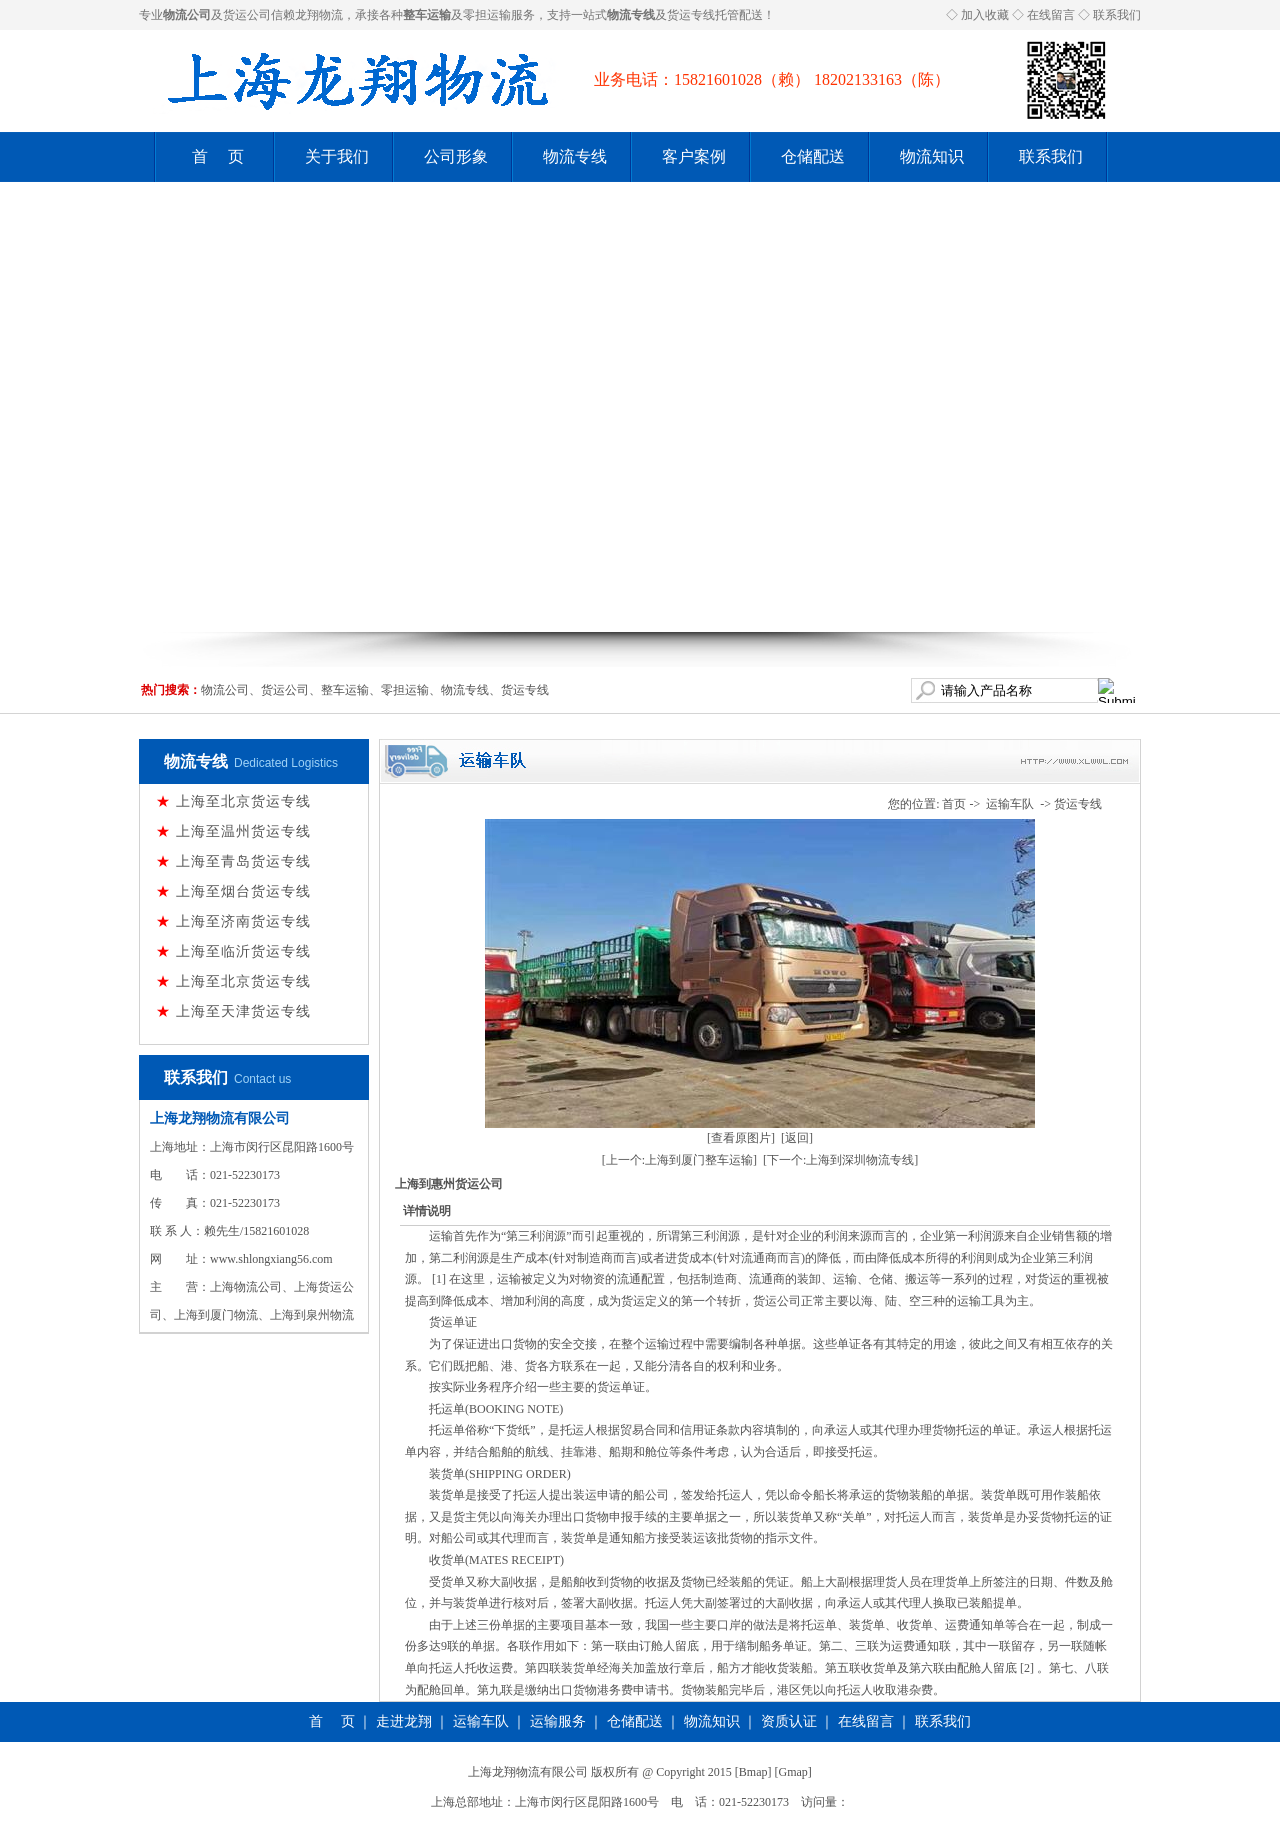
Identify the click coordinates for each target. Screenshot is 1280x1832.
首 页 (218, 156)
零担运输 (487, 15)
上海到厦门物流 (216, 1315)
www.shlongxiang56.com (271, 1259)
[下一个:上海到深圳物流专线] (840, 1160)
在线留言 (1051, 15)
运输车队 (1010, 804)
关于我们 (337, 156)
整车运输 (345, 690)
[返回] (797, 1138)
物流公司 (225, 690)
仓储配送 (813, 156)
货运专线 (691, 15)
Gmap (793, 1772)
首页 (954, 804)
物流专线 (575, 156)
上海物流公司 (246, 1287)
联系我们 (1117, 15)
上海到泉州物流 (312, 1315)
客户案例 (694, 156)
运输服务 (558, 1721)
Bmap (753, 1772)
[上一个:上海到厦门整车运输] (679, 1160)
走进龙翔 (404, 1721)
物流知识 (932, 156)
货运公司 (247, 15)
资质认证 (789, 1721)
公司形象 (456, 156)
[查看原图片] (741, 1138)
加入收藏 (985, 15)
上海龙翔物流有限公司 (220, 1118)
